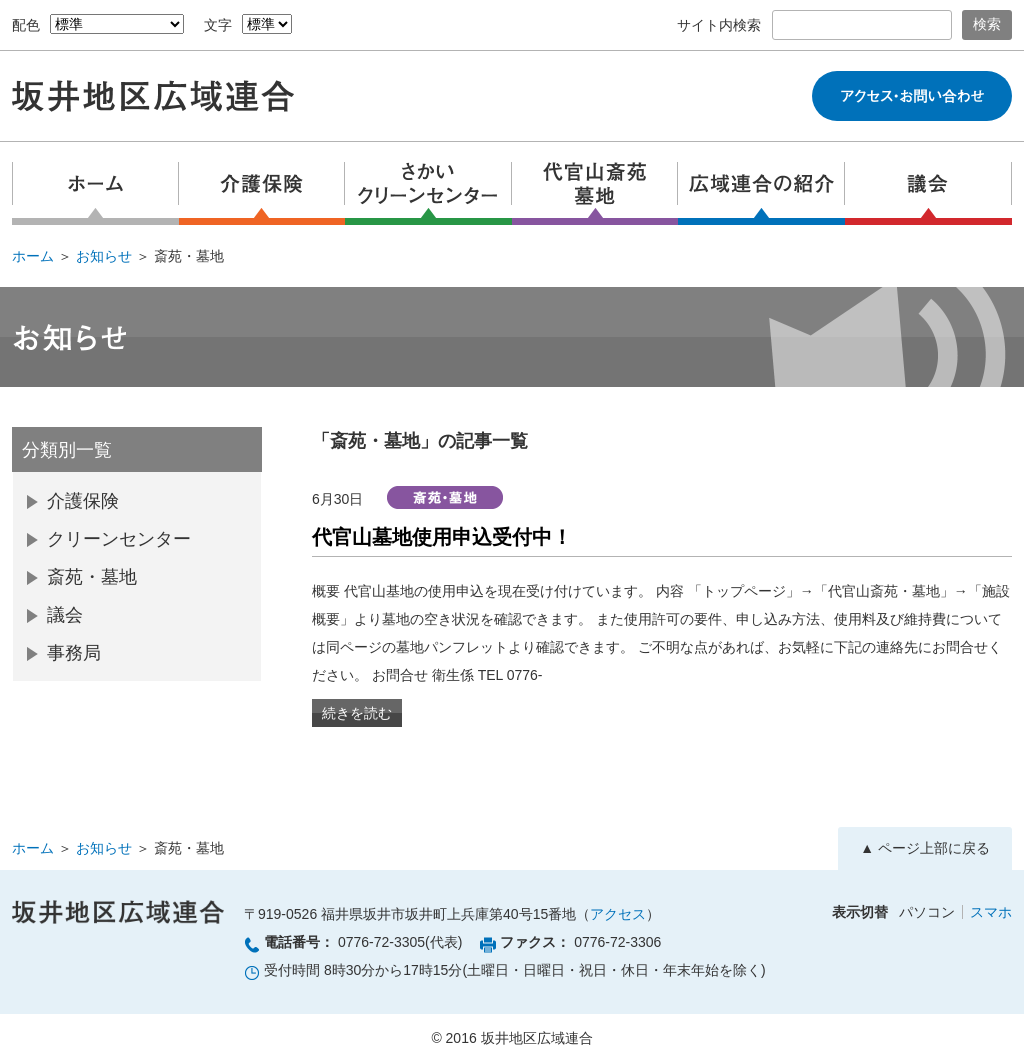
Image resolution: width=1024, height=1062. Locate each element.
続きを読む (357, 713)
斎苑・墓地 (92, 577)
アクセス (618, 914)
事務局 (74, 653)
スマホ (991, 912)
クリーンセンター (119, 539)
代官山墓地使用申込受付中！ (442, 537)
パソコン (927, 912)
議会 (65, 615)
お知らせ (104, 256)
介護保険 (83, 501)
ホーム (33, 256)
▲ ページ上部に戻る (925, 848)
